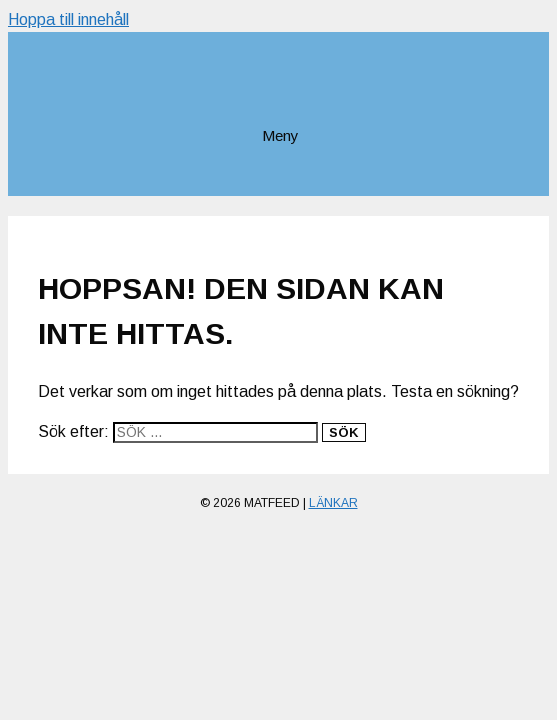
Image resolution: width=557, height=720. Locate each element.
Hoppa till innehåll (68, 19)
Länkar (333, 503)
